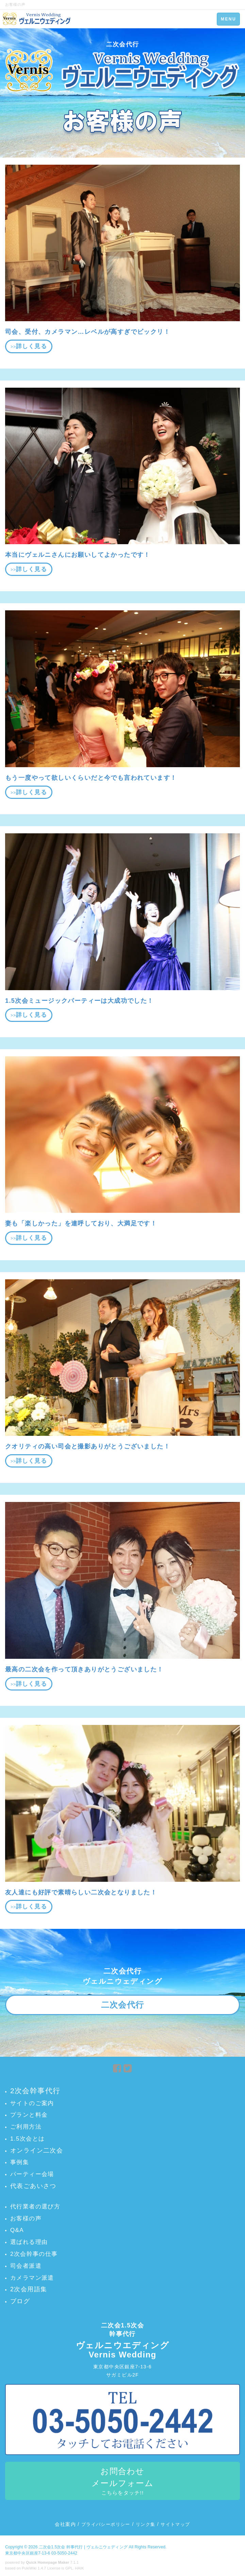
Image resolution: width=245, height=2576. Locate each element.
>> (29, 346)
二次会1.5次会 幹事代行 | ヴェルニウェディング (83, 2547)
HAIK (79, 2568)
